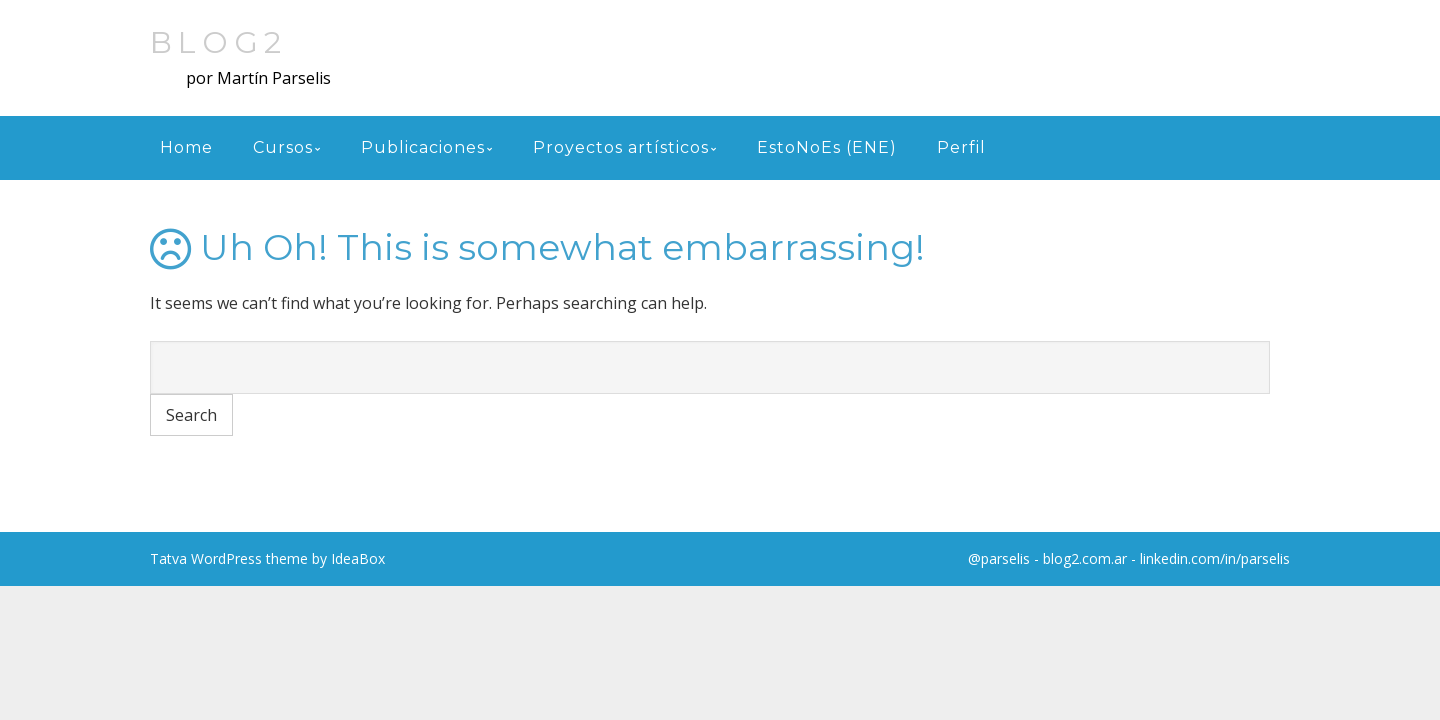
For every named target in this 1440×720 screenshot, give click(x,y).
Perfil (961, 147)
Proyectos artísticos (621, 147)
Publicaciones (423, 147)
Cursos (283, 147)
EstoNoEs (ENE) (827, 147)
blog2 (218, 42)
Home (186, 147)
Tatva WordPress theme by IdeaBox (267, 558)
